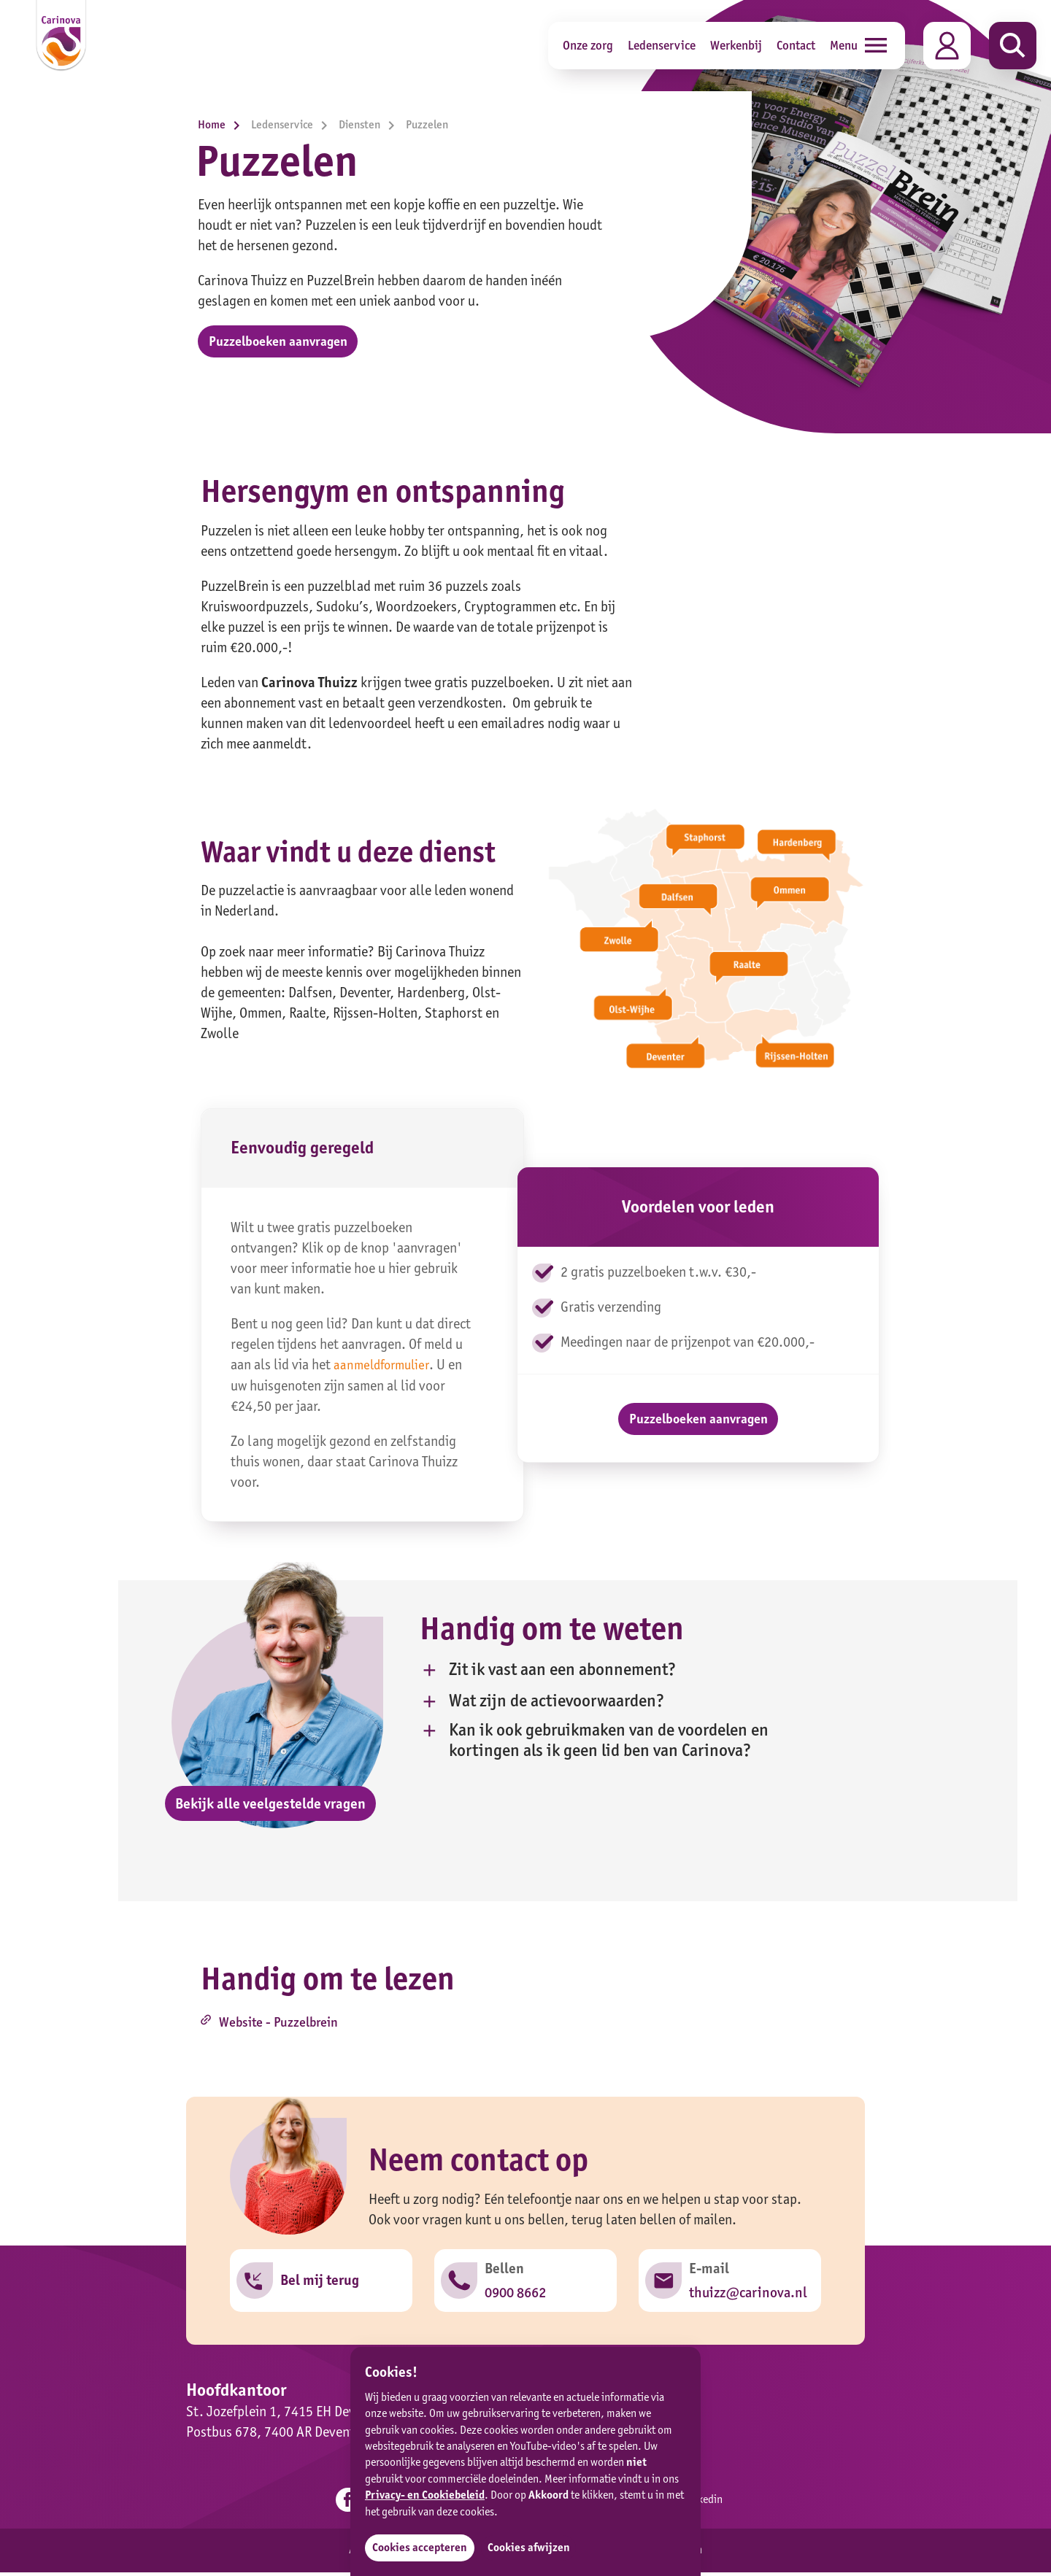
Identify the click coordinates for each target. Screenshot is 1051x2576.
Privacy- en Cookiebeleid (425, 2494)
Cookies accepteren (420, 2547)
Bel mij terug (320, 2290)
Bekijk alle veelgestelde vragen (270, 1808)
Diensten (370, 124)
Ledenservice (662, 45)
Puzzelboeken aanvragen (284, 343)
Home (222, 124)
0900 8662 (516, 2301)
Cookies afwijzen (533, 2547)
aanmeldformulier (384, 1370)
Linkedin (706, 2506)
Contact (796, 45)
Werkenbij (736, 45)
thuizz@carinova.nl (748, 2301)
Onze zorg (588, 45)
